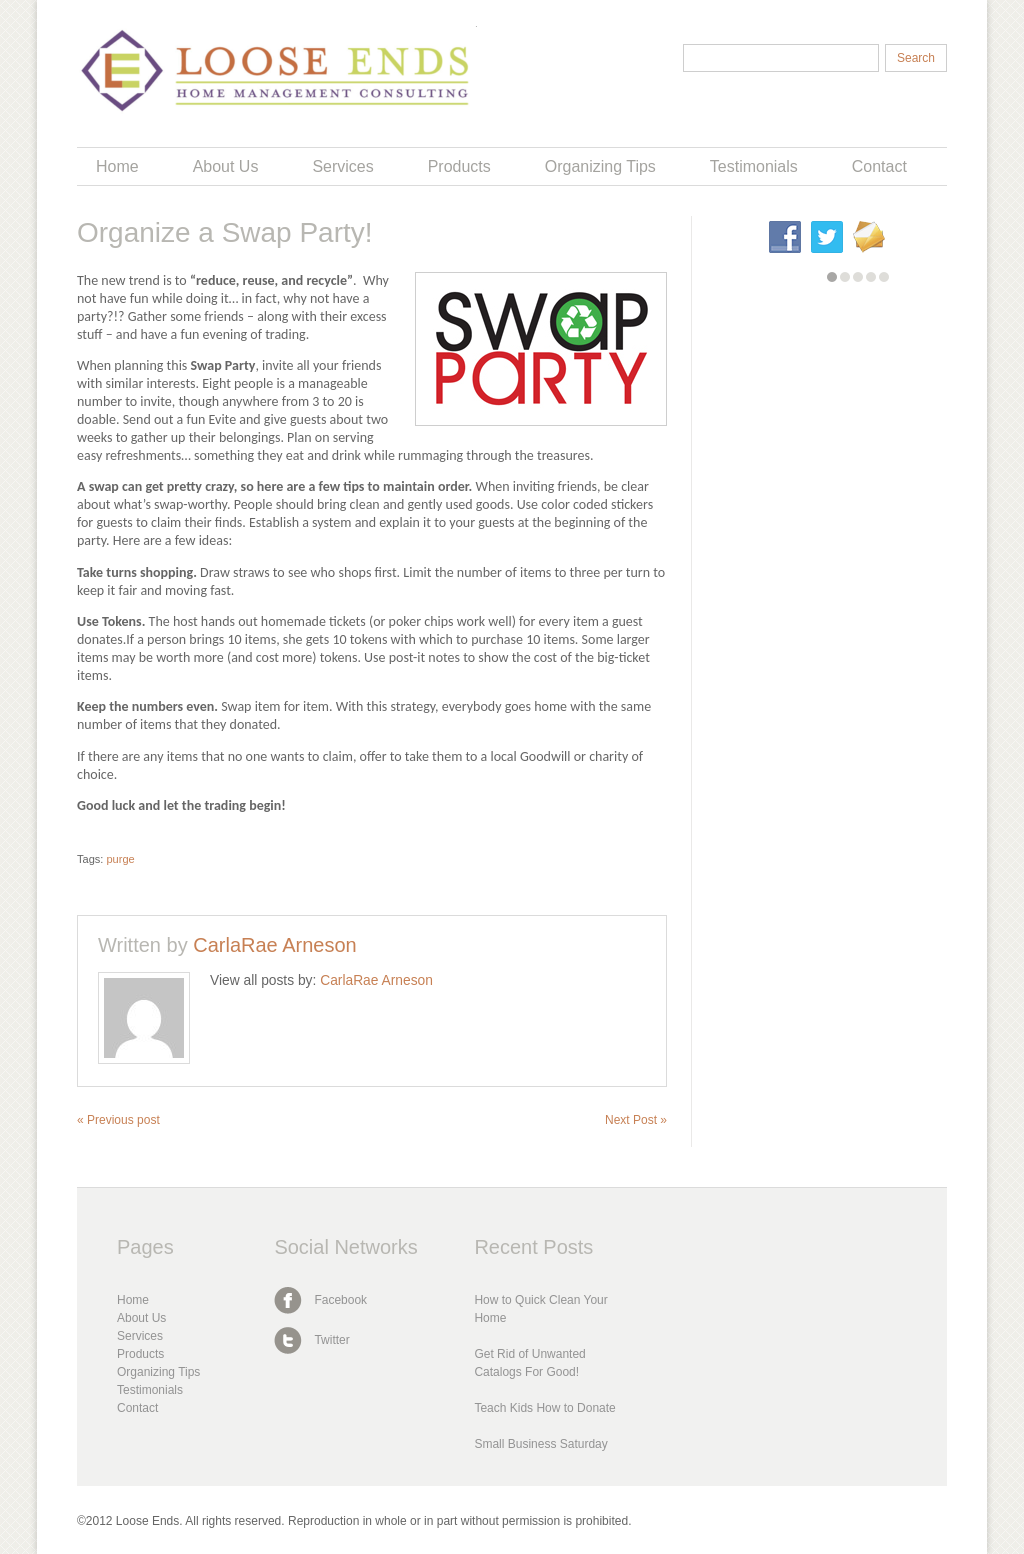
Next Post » (636, 1120)
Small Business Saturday (540, 1444)
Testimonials (754, 166)
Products (459, 166)
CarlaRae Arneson (274, 945)
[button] (832, 277)
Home (117, 166)
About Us (226, 166)
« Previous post (118, 1120)
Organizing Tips (600, 166)
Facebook (340, 1300)
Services (342, 166)
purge (120, 859)
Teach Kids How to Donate (544, 1408)
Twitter (331, 1340)
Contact (879, 166)
